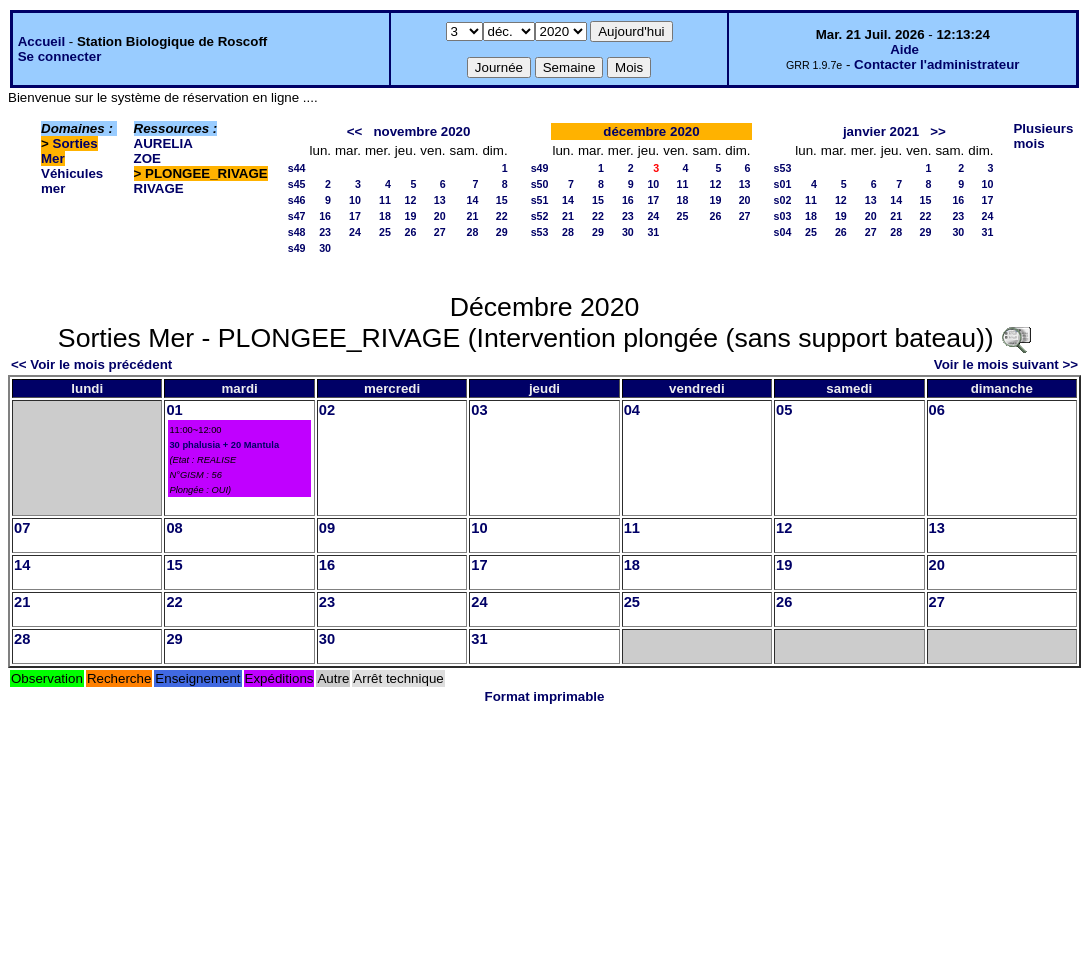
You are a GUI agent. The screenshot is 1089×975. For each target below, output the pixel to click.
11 (385, 200)
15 (502, 200)
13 (440, 200)
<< (355, 131)
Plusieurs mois (1043, 136)
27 (440, 232)
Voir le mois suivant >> (1006, 364)
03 (479, 410)
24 (355, 232)
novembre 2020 (421, 131)
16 (325, 216)
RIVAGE (159, 188)
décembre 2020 (651, 131)
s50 (540, 184)
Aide (904, 49)
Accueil (41, 41)
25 (385, 232)
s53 (540, 232)
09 (327, 528)
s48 (297, 232)
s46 (297, 200)
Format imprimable (545, 696)
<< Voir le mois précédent (91, 364)
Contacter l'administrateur (936, 64)
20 (440, 216)
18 (385, 216)
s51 (540, 200)
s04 (783, 232)
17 (355, 216)
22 (502, 216)
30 (325, 248)
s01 (783, 184)
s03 (783, 216)
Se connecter (60, 56)
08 (174, 528)
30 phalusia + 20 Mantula (224, 445)
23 (325, 232)
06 (937, 410)
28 (473, 232)
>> (938, 131)
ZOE (147, 158)
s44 (297, 168)
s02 (783, 200)
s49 (297, 248)
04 (632, 410)
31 (653, 232)
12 (411, 200)
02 (327, 410)
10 (355, 200)
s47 (297, 216)
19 (411, 216)
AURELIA (163, 143)
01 (174, 410)
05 (784, 410)
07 (22, 528)
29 (502, 232)
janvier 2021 (881, 131)
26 (411, 232)
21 (473, 216)
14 (473, 200)
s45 (297, 184)
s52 (540, 216)
